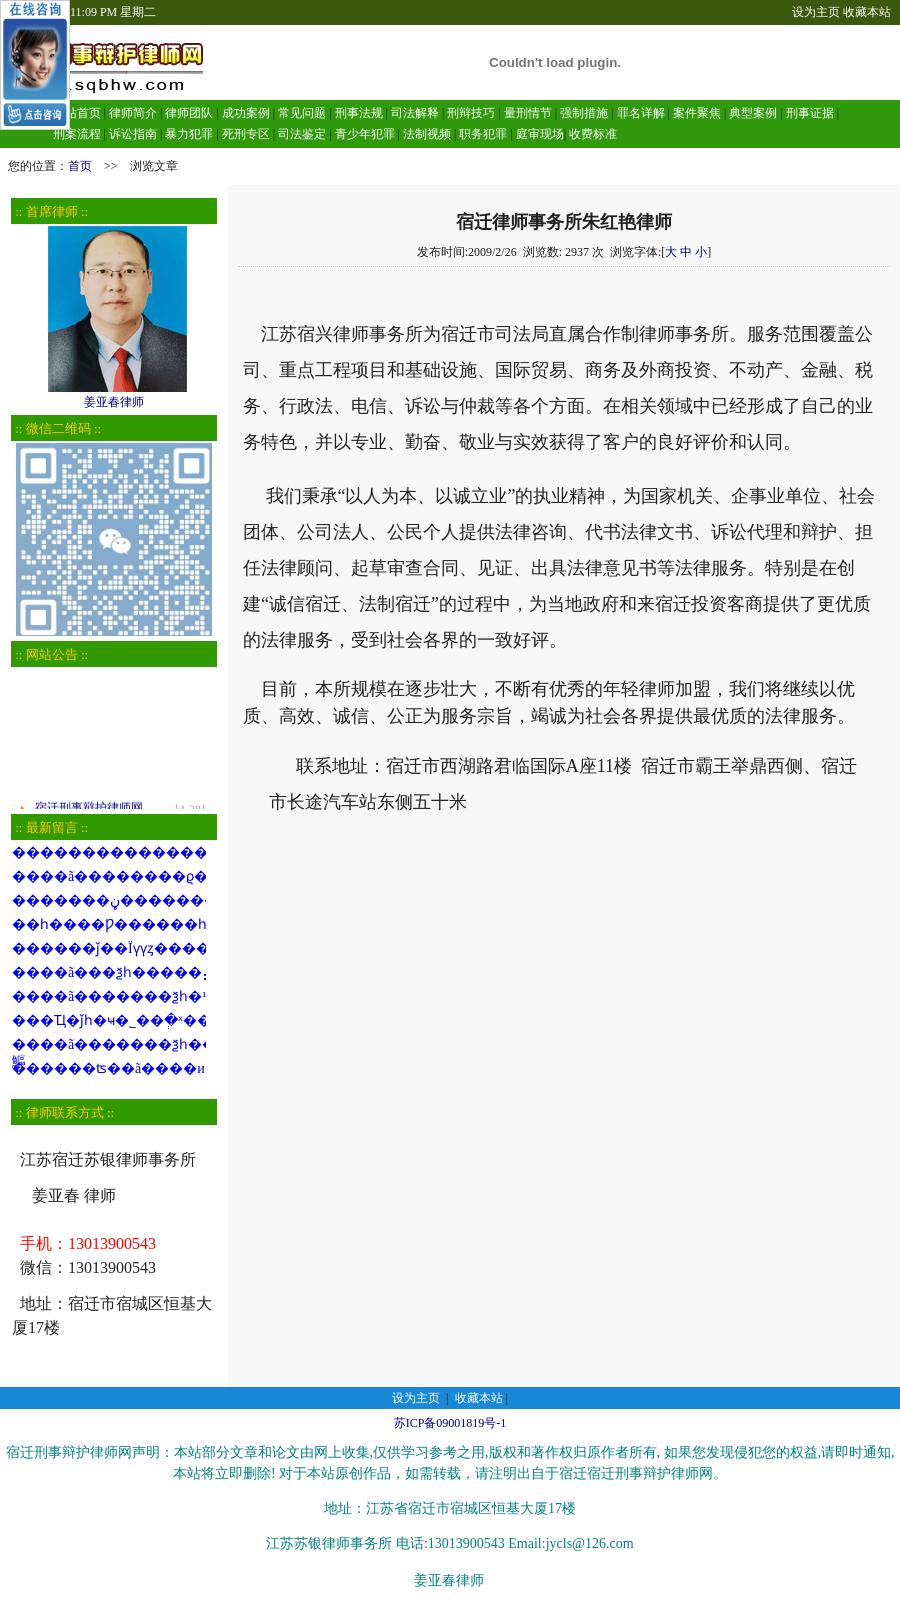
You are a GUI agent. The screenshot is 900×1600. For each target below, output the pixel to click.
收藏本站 (867, 12)
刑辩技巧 (471, 113)
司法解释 (415, 113)
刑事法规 (359, 113)
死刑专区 (246, 134)
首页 (80, 166)
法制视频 (427, 134)
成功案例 (246, 113)
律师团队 (187, 113)
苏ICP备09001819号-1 (450, 1423)
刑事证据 (810, 113)
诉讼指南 (133, 134)
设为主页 (816, 12)
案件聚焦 (697, 113)
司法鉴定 (302, 134)
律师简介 (133, 113)
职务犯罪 (483, 134)
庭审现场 (540, 134)
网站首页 (77, 113)
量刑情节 (528, 113)
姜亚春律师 (114, 395)
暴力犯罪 (189, 134)
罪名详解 (641, 113)
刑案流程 (77, 134)
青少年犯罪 (365, 134)
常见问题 (302, 113)
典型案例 (753, 113)
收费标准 (593, 134)
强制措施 (584, 113)
